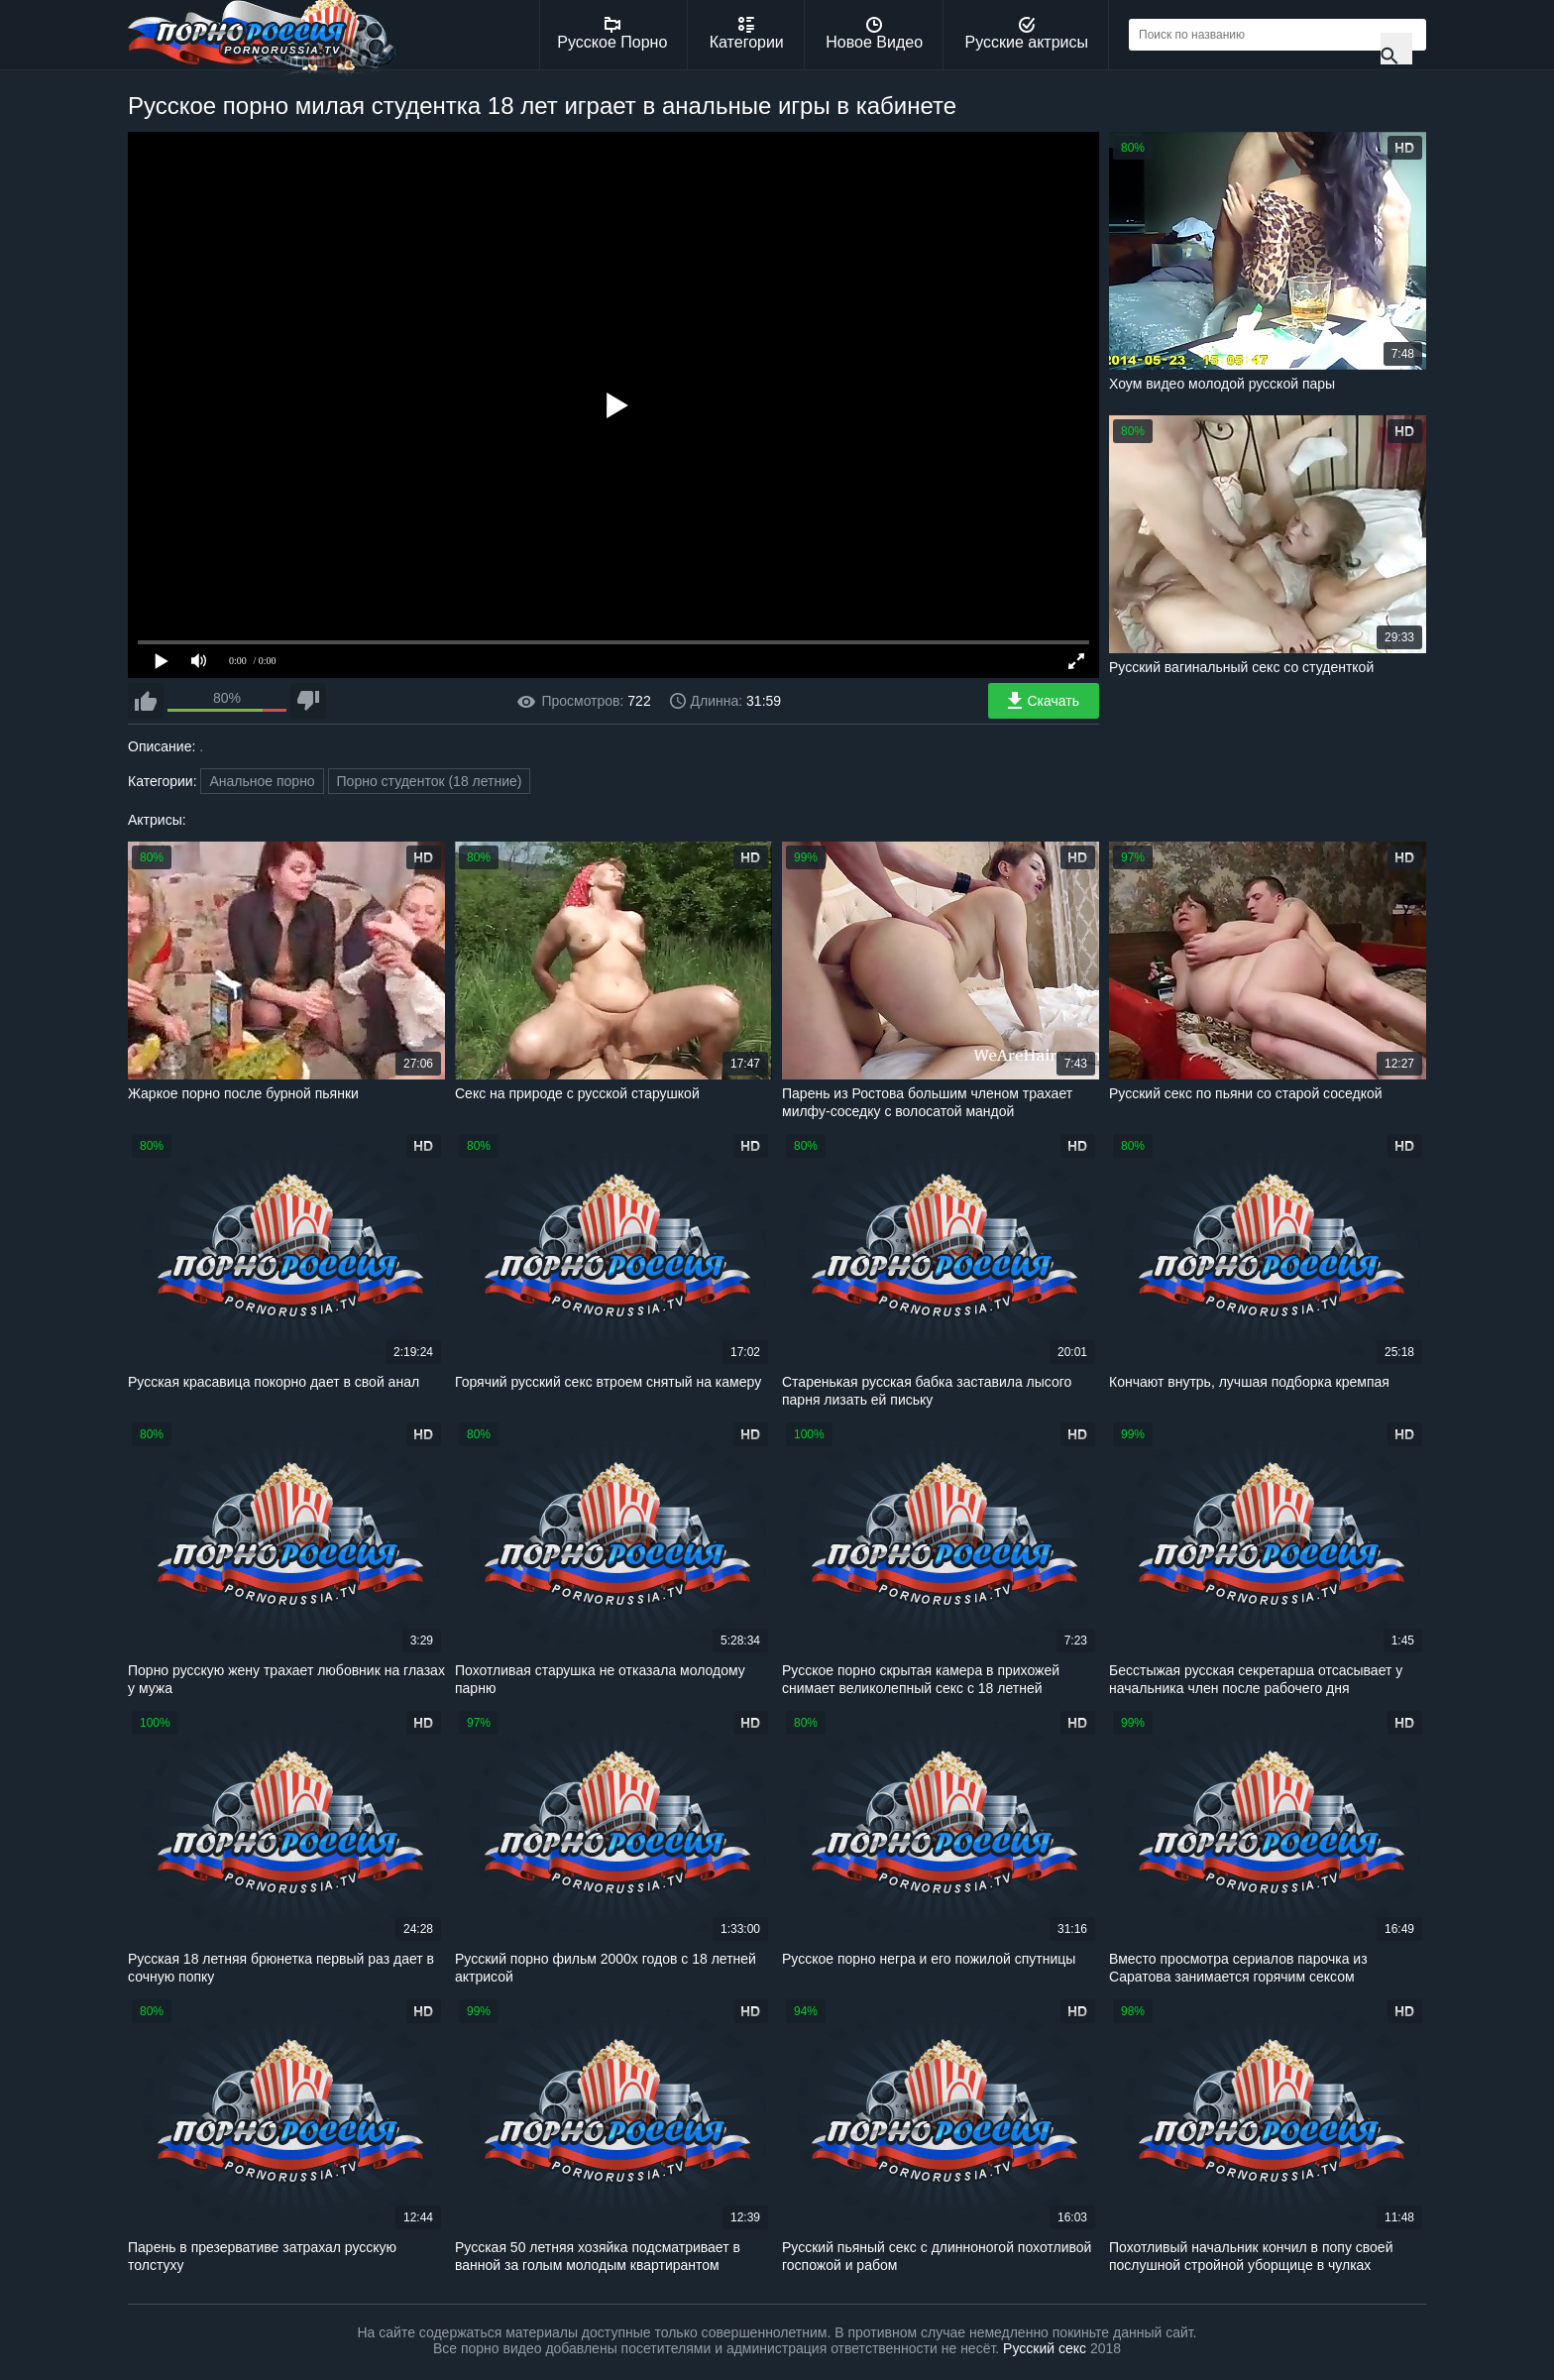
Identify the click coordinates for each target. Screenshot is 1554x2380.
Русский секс (1044, 2348)
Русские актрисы (1026, 34)
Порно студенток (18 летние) (429, 781)
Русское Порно (612, 34)
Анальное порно (261, 781)
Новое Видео (874, 34)
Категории (747, 34)
